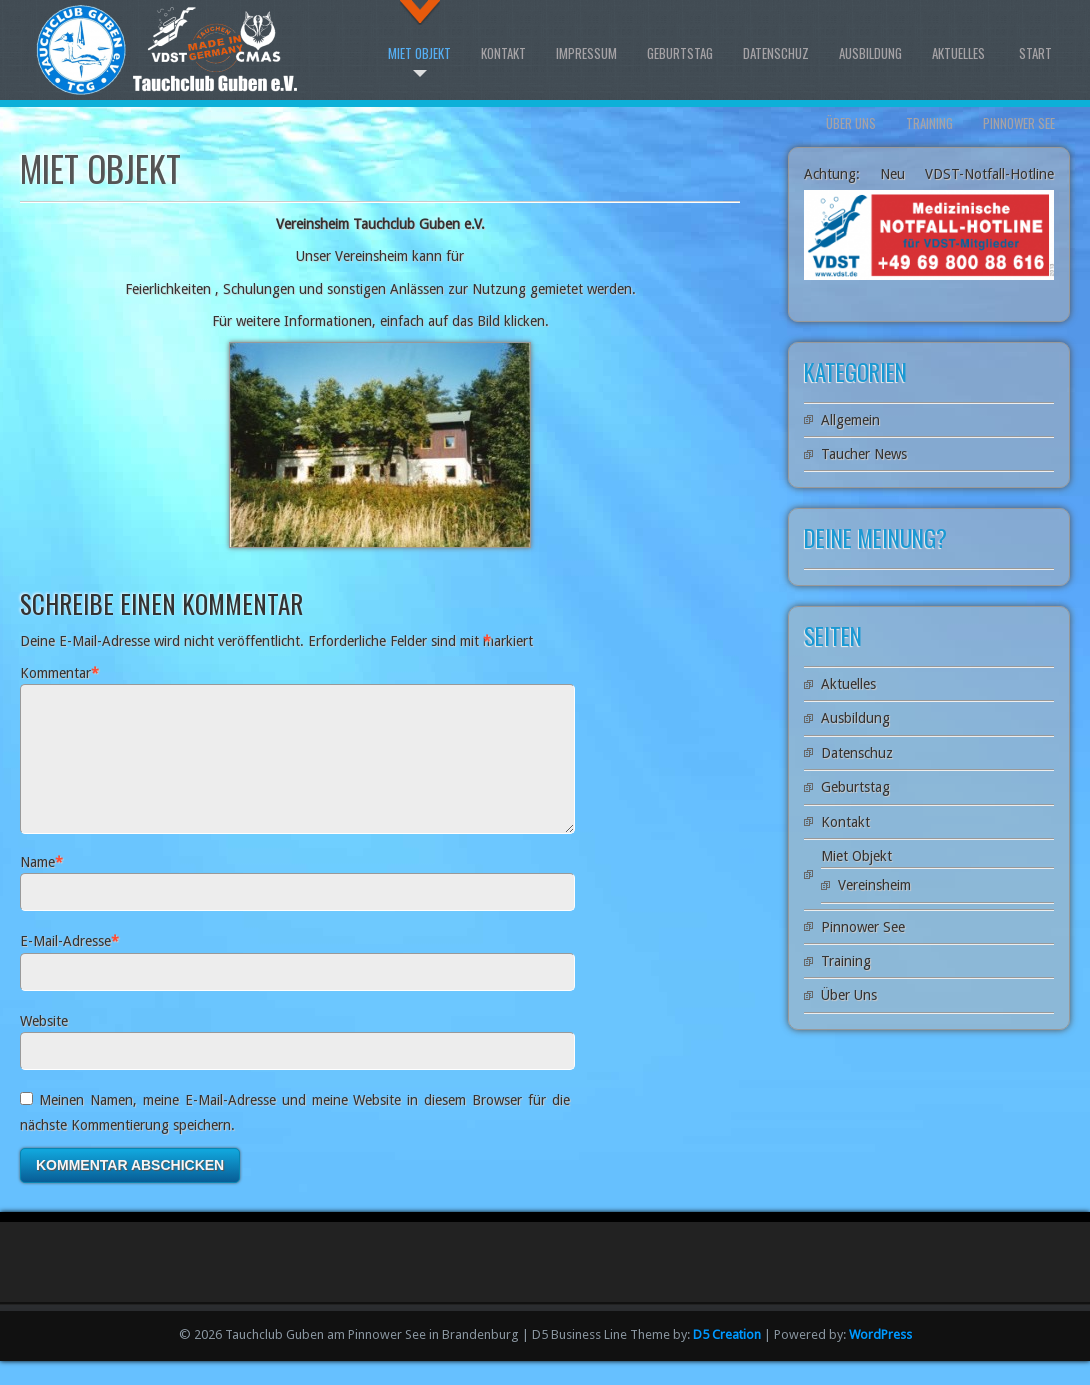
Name (37, 886)
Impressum (586, 53)
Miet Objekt (419, 53)
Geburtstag (680, 53)
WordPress (880, 1358)
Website (44, 1045)
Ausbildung (870, 53)
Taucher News (864, 454)
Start (1035, 53)
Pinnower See (1019, 123)
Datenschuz (776, 53)
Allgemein (850, 420)
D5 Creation (727, 1358)
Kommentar (55, 673)
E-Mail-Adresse (65, 965)
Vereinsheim (874, 885)
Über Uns (851, 123)
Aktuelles (958, 53)
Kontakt (503, 53)
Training (929, 123)
